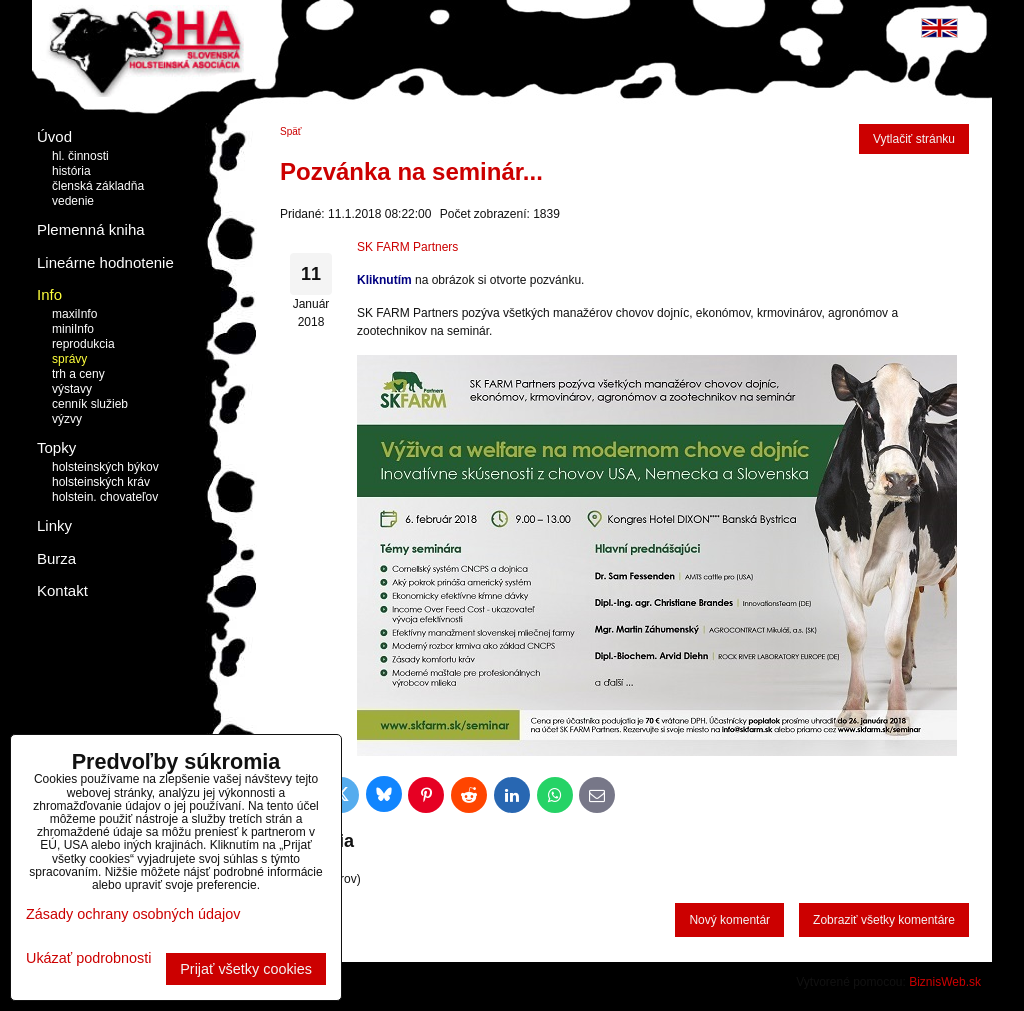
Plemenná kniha (91, 229)
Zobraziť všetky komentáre (884, 920)
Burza (56, 558)
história (71, 171)
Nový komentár (729, 920)
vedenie (73, 201)
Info (49, 294)
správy (69, 359)
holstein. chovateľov (105, 497)
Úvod (54, 136)
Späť (291, 131)
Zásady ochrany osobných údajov (133, 914)
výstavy (72, 389)
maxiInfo (74, 314)
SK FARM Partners (407, 247)
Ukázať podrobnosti (88, 958)
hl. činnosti (80, 156)
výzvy (67, 419)
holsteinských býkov (105, 467)
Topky (56, 447)
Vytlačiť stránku (914, 139)
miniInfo (73, 329)
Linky (54, 525)
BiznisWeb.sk (945, 982)
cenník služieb (90, 404)
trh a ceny (78, 374)
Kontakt (62, 590)
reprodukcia (83, 344)
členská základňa (98, 186)
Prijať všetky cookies (246, 969)
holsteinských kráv (101, 482)
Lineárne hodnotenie (105, 262)
